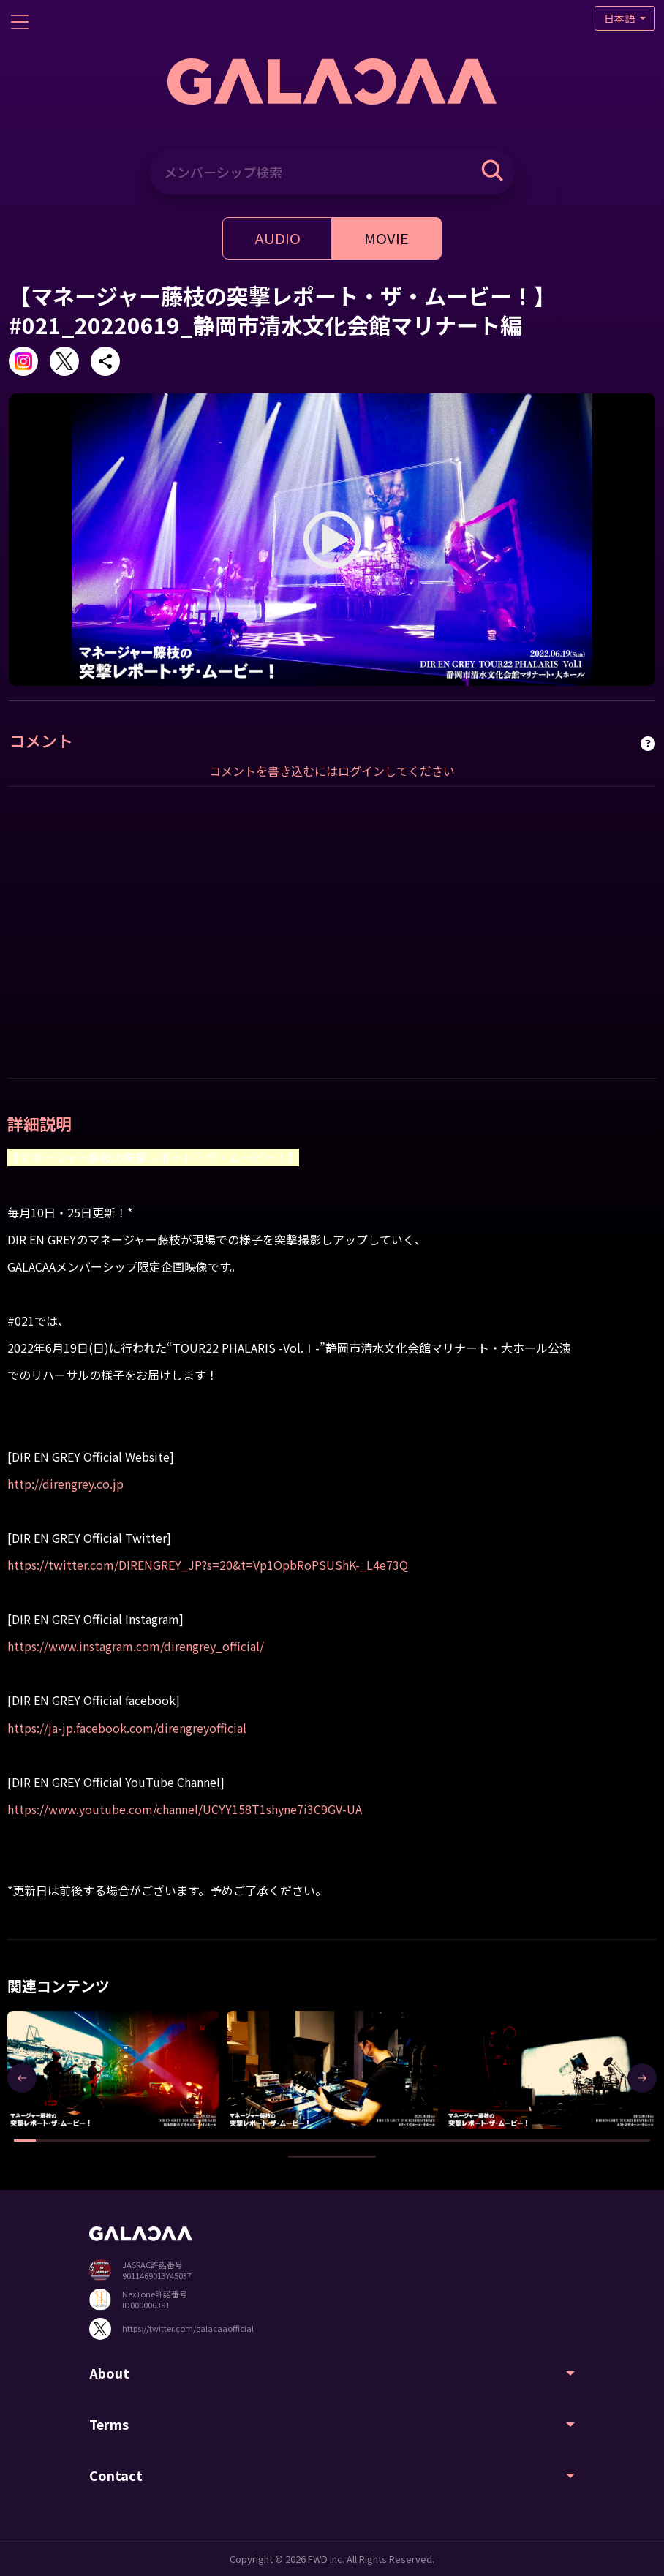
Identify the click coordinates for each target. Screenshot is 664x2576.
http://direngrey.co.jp (65, 1483)
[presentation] (22, 2078)
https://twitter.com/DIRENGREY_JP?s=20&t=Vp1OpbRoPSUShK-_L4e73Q (207, 1565)
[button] (25, 2140)
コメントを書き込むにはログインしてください (332, 770)
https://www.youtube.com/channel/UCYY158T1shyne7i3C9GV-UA (184, 1809)
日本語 (620, 18)
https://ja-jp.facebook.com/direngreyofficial (126, 1728)
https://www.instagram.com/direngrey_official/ (135, 1646)
